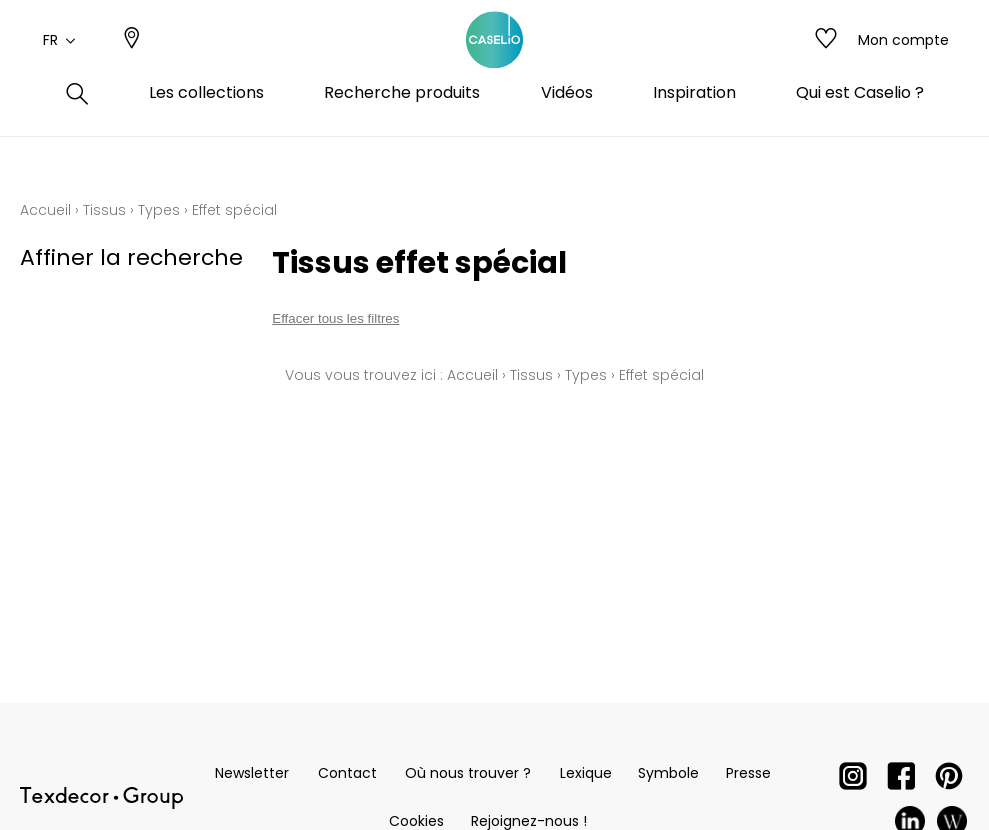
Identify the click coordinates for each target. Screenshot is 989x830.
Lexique (586, 773)
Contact (347, 773)
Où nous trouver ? (468, 773)
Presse (748, 773)
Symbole (668, 773)
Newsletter (252, 773)
